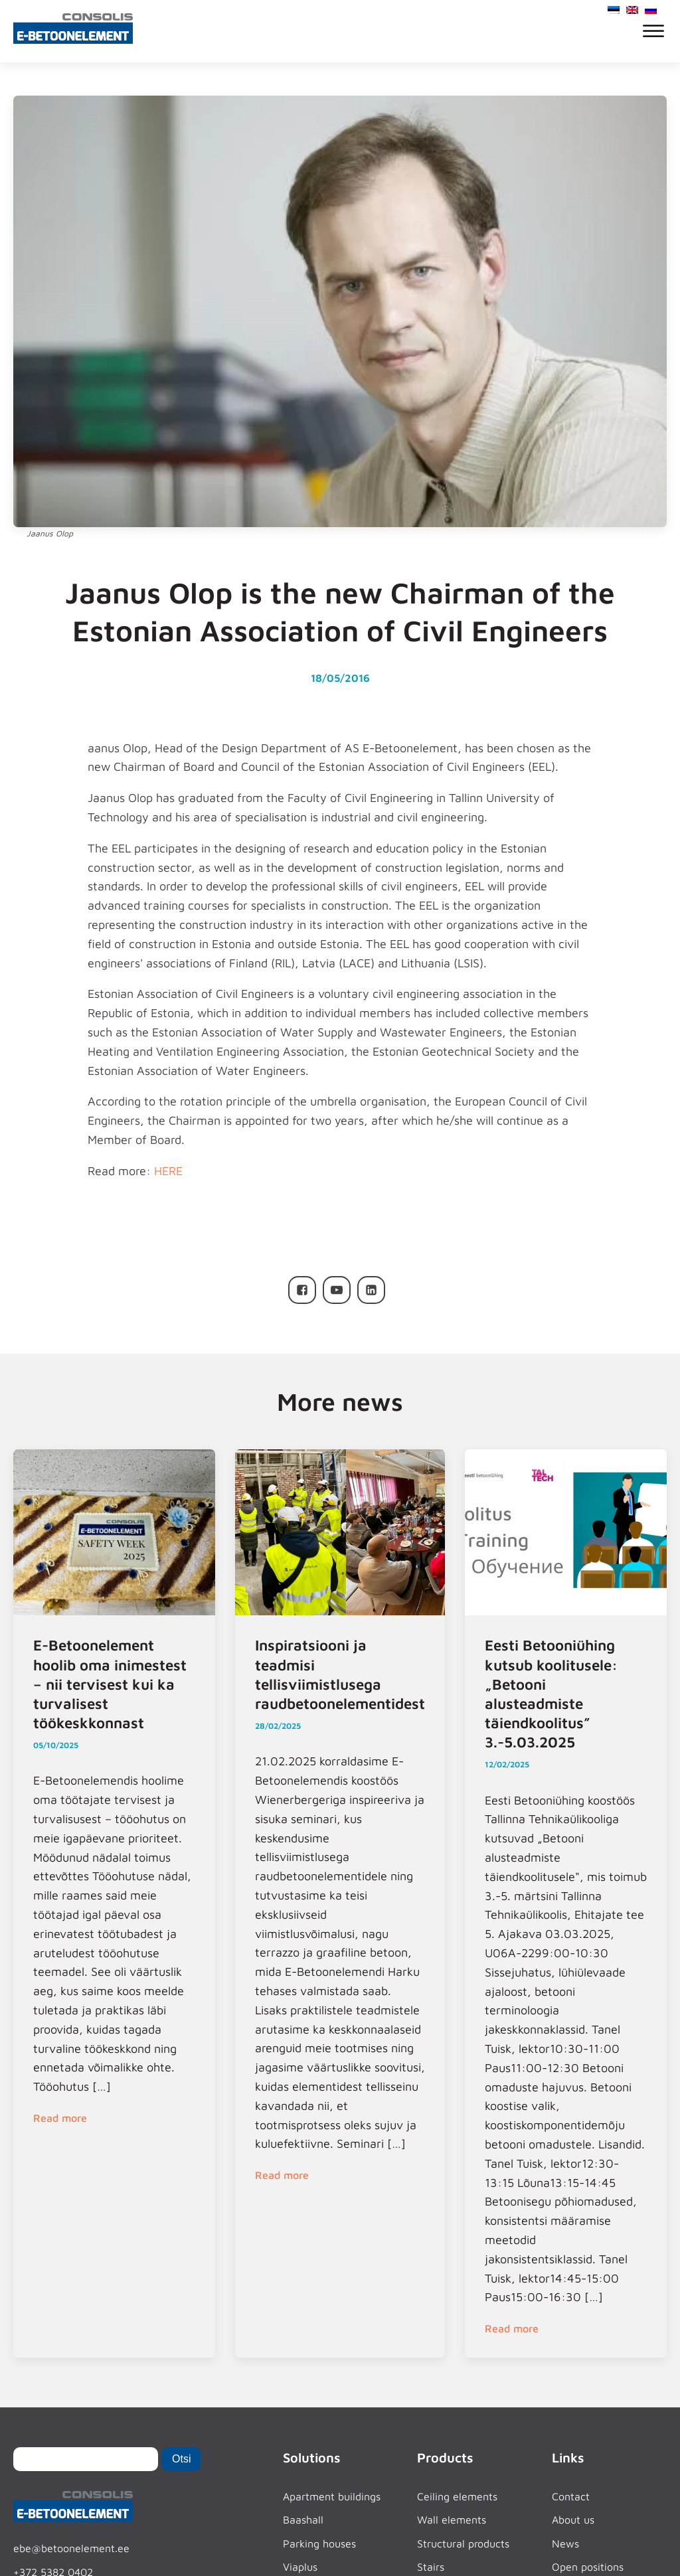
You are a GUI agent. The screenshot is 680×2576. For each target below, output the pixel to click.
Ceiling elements (457, 2496)
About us (573, 2520)
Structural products (463, 2543)
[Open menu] (653, 31)
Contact (571, 2496)
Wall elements (451, 2520)
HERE (168, 1171)
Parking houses (319, 2543)
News (565, 2543)
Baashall (303, 2520)
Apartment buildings (332, 2496)
